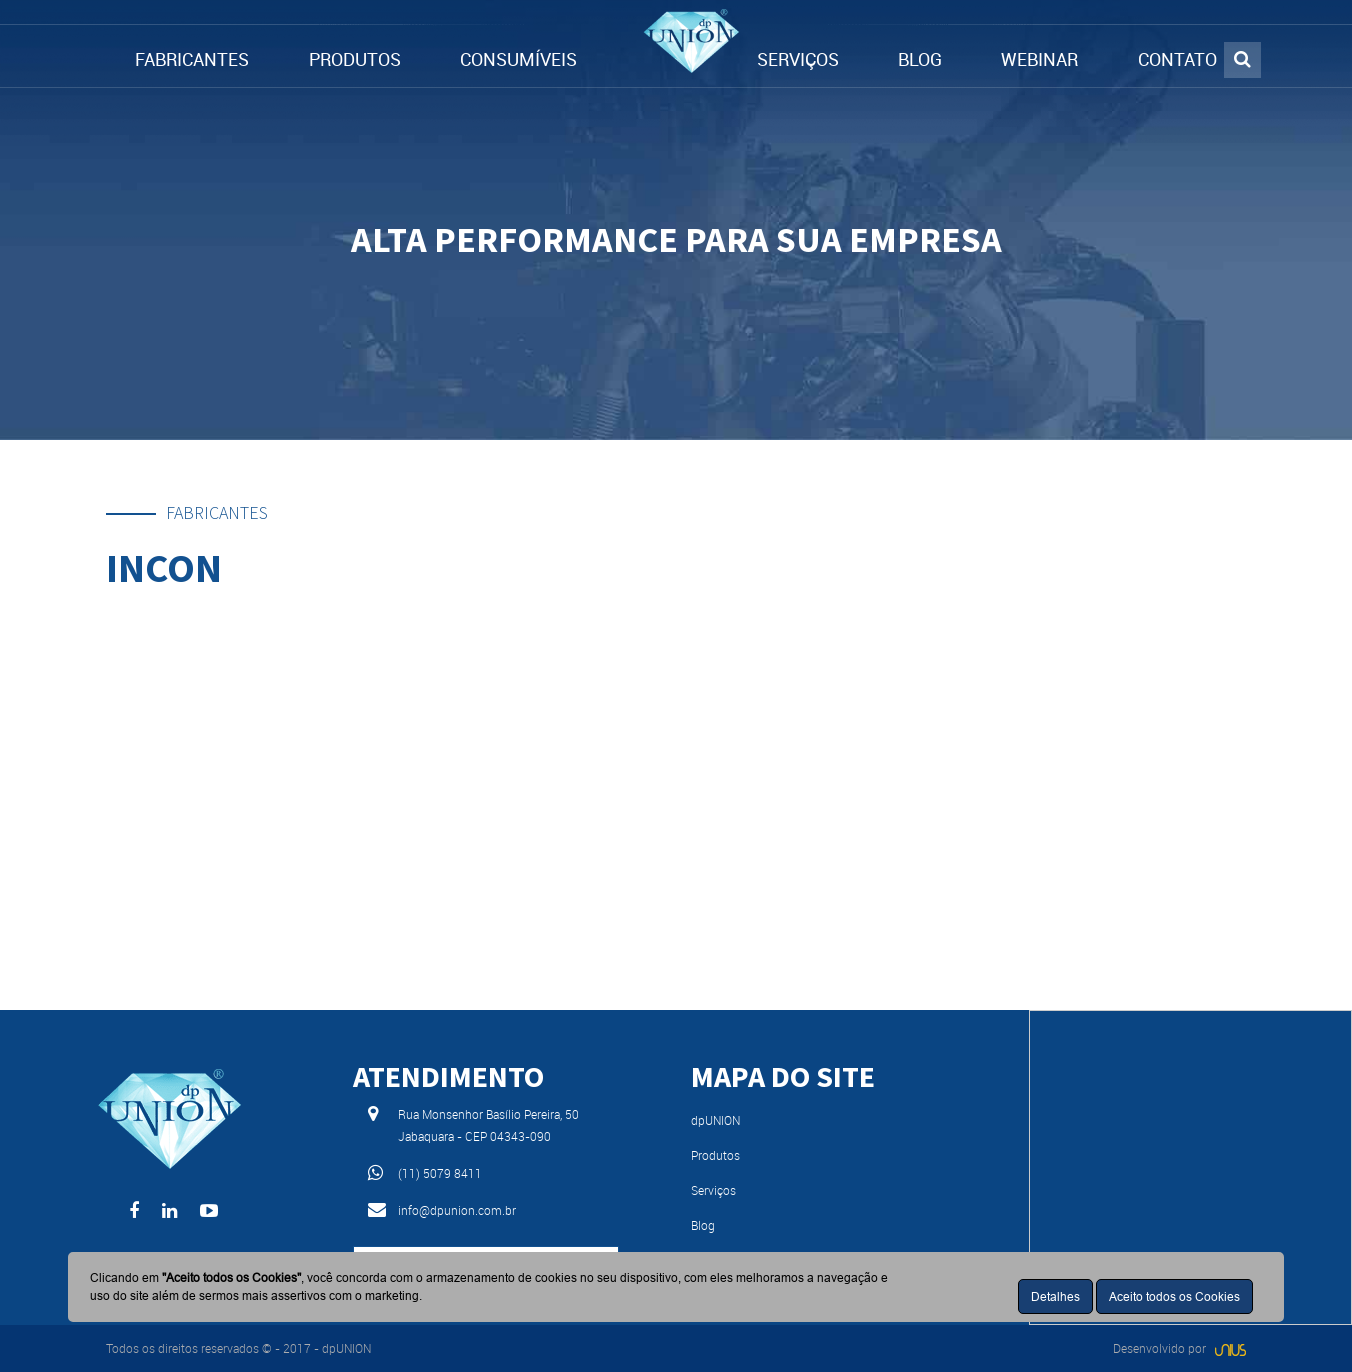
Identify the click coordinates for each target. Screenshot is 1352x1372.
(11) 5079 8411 (440, 1173)
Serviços (713, 1190)
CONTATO (1177, 59)
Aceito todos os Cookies (1174, 1296)
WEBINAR (1039, 59)
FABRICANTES (192, 59)
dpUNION (715, 1120)
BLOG (920, 59)
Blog (703, 1225)
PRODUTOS (355, 59)
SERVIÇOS (798, 59)
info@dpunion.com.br (457, 1210)
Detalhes (1055, 1296)
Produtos (715, 1155)
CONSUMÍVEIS (518, 59)
